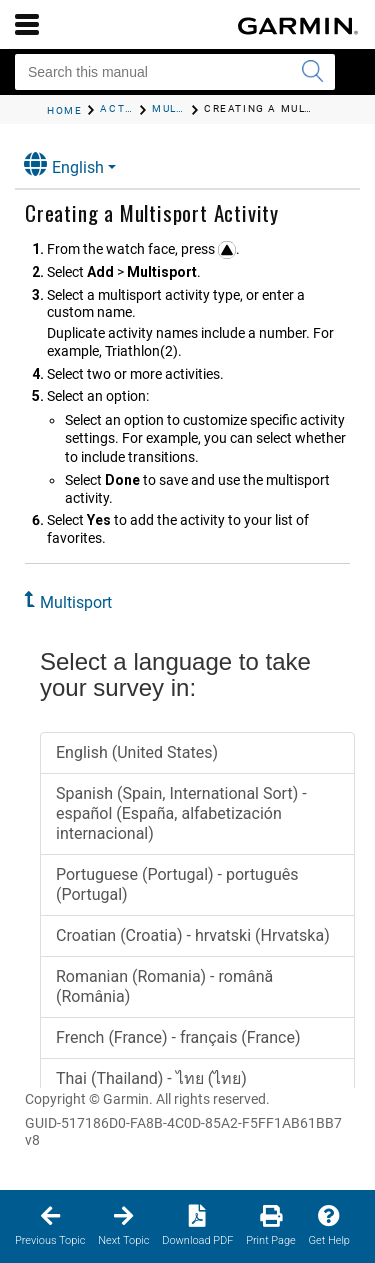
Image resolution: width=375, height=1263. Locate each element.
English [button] (64, 164)
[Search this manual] (175, 72)
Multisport (76, 602)
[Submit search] (312, 72)
